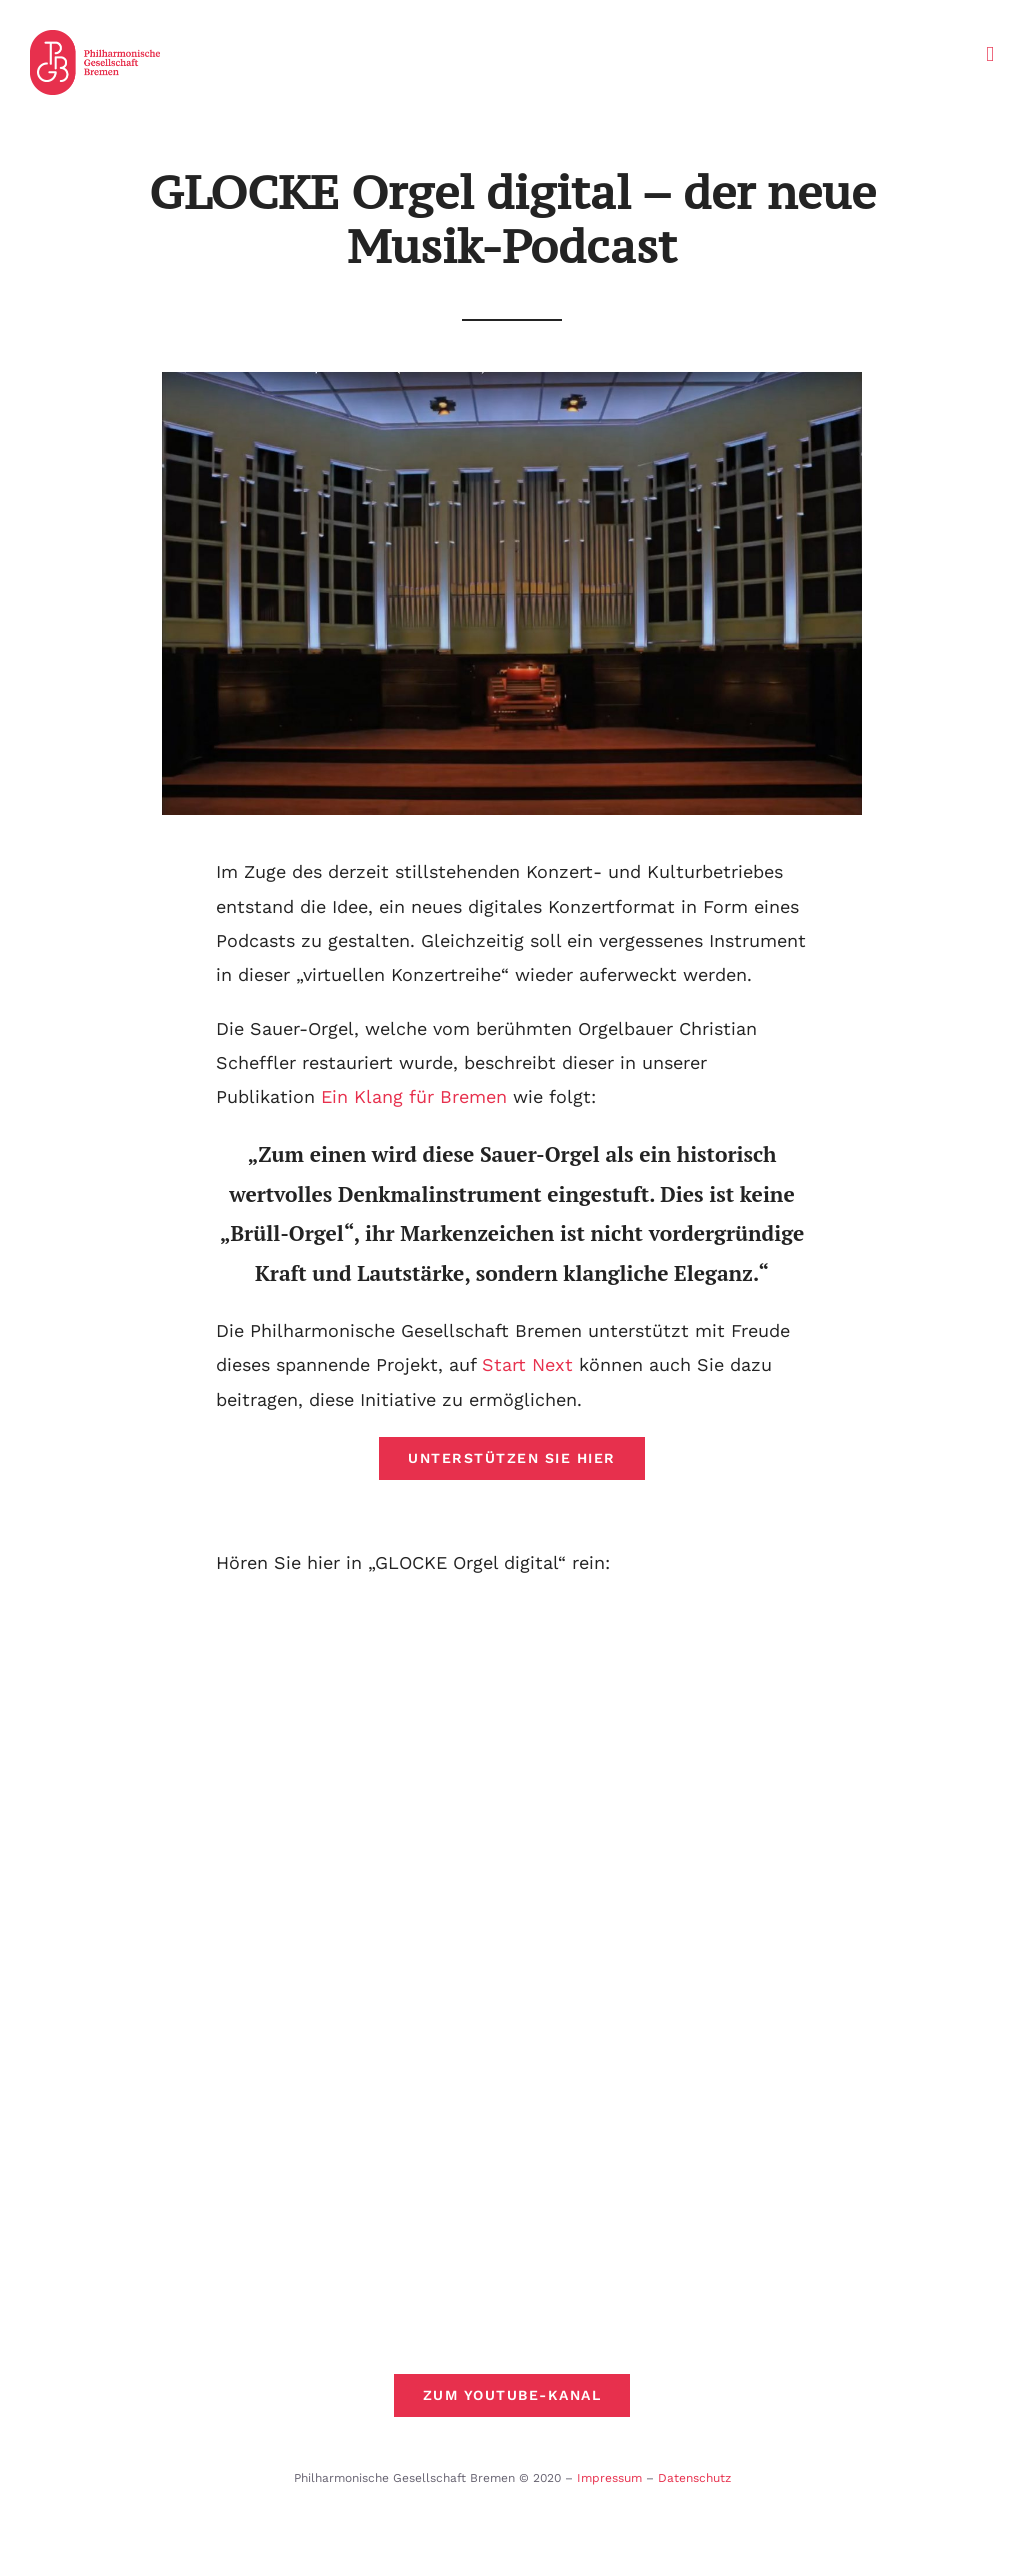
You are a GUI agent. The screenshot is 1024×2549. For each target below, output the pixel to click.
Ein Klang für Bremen (414, 1096)
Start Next (527, 1364)
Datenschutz (694, 2478)
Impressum (609, 2478)
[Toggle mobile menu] (990, 54)
